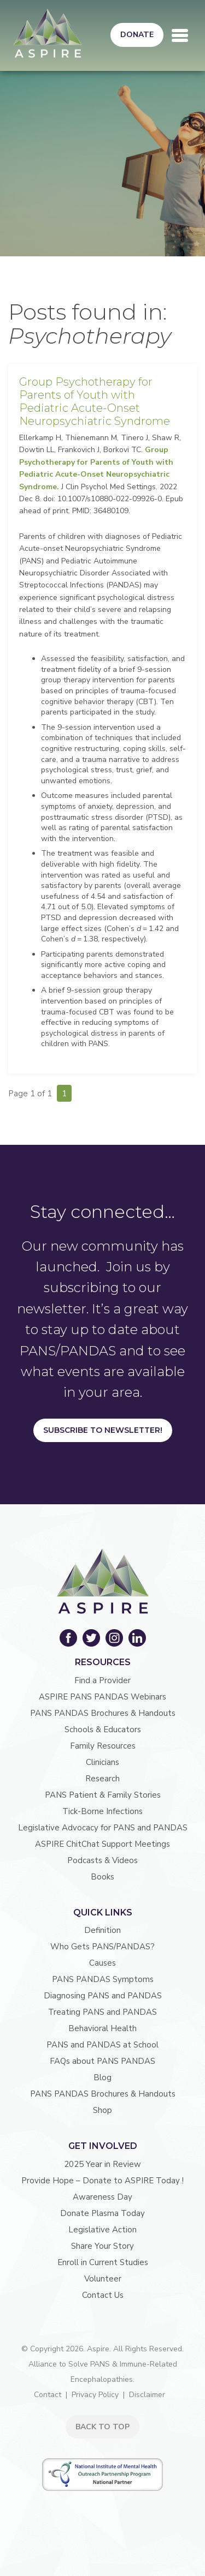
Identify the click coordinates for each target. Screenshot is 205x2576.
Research (102, 1778)
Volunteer (102, 2278)
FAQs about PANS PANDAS (102, 2061)
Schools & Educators (103, 1729)
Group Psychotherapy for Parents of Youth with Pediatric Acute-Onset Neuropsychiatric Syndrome (94, 401)
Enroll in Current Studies (102, 2262)
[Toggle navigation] (180, 35)
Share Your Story (102, 2246)
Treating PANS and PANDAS (102, 2012)
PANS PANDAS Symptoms (103, 1979)
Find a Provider (102, 1680)
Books (102, 1876)
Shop (102, 2110)
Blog (102, 2077)
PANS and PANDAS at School (102, 2044)
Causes (102, 1962)
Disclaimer (147, 2394)
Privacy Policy (95, 2394)
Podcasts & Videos (102, 1860)
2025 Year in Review (102, 2164)
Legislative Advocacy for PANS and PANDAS (103, 1827)
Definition (102, 1930)
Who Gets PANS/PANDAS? (102, 1946)
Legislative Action (102, 2229)
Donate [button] (137, 34)
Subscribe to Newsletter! (102, 1430)
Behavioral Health (102, 2028)
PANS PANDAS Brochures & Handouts (102, 1713)
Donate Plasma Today (102, 2213)
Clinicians (102, 1762)
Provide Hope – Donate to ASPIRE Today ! (102, 2180)
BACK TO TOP (102, 2427)
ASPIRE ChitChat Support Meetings (102, 1844)
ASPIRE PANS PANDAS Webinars (102, 1696)
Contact (47, 2394)
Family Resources (103, 1745)
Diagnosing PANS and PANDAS (103, 1995)
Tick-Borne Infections (102, 1811)
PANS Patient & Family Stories (103, 1795)
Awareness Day (102, 2196)
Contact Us (103, 2295)
